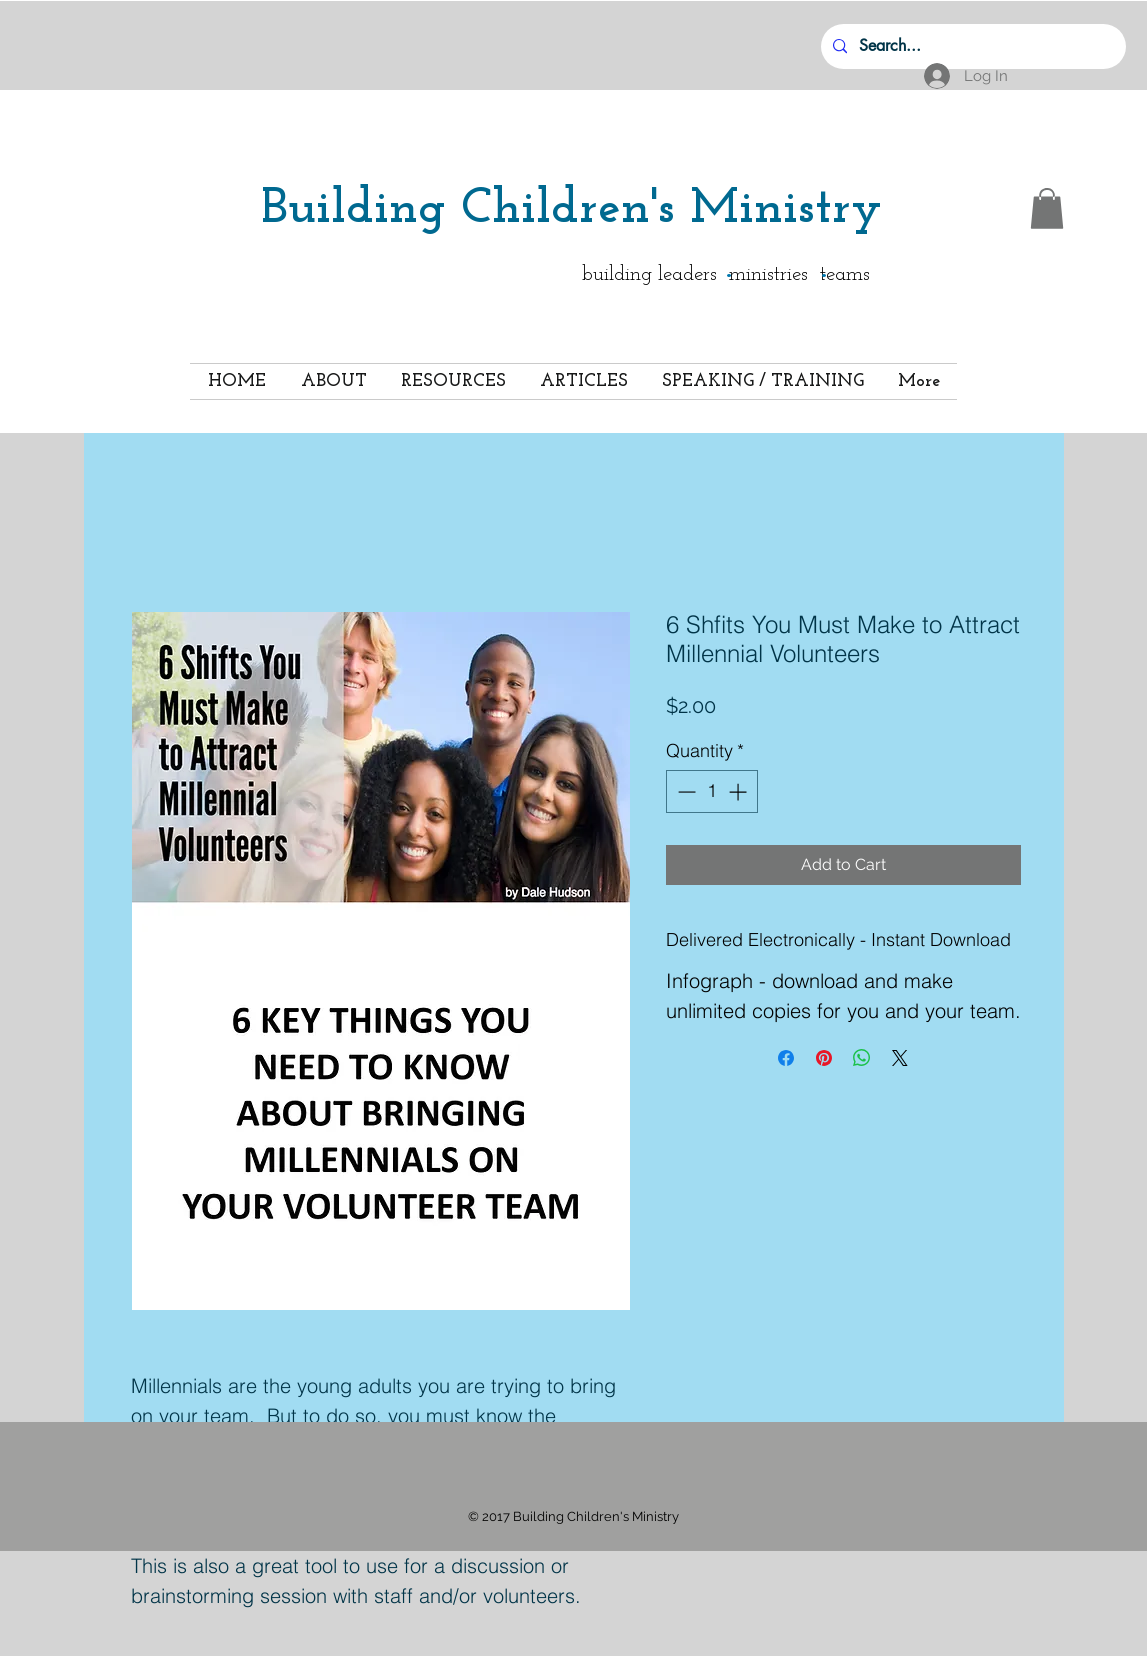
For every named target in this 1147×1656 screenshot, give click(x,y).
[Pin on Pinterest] (824, 1058)
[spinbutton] (712, 791)
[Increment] (739, 791)
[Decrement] (684, 791)
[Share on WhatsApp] (862, 1058)
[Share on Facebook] (786, 1058)
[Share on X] (900, 1058)
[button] (1047, 208)
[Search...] (971, 46)
